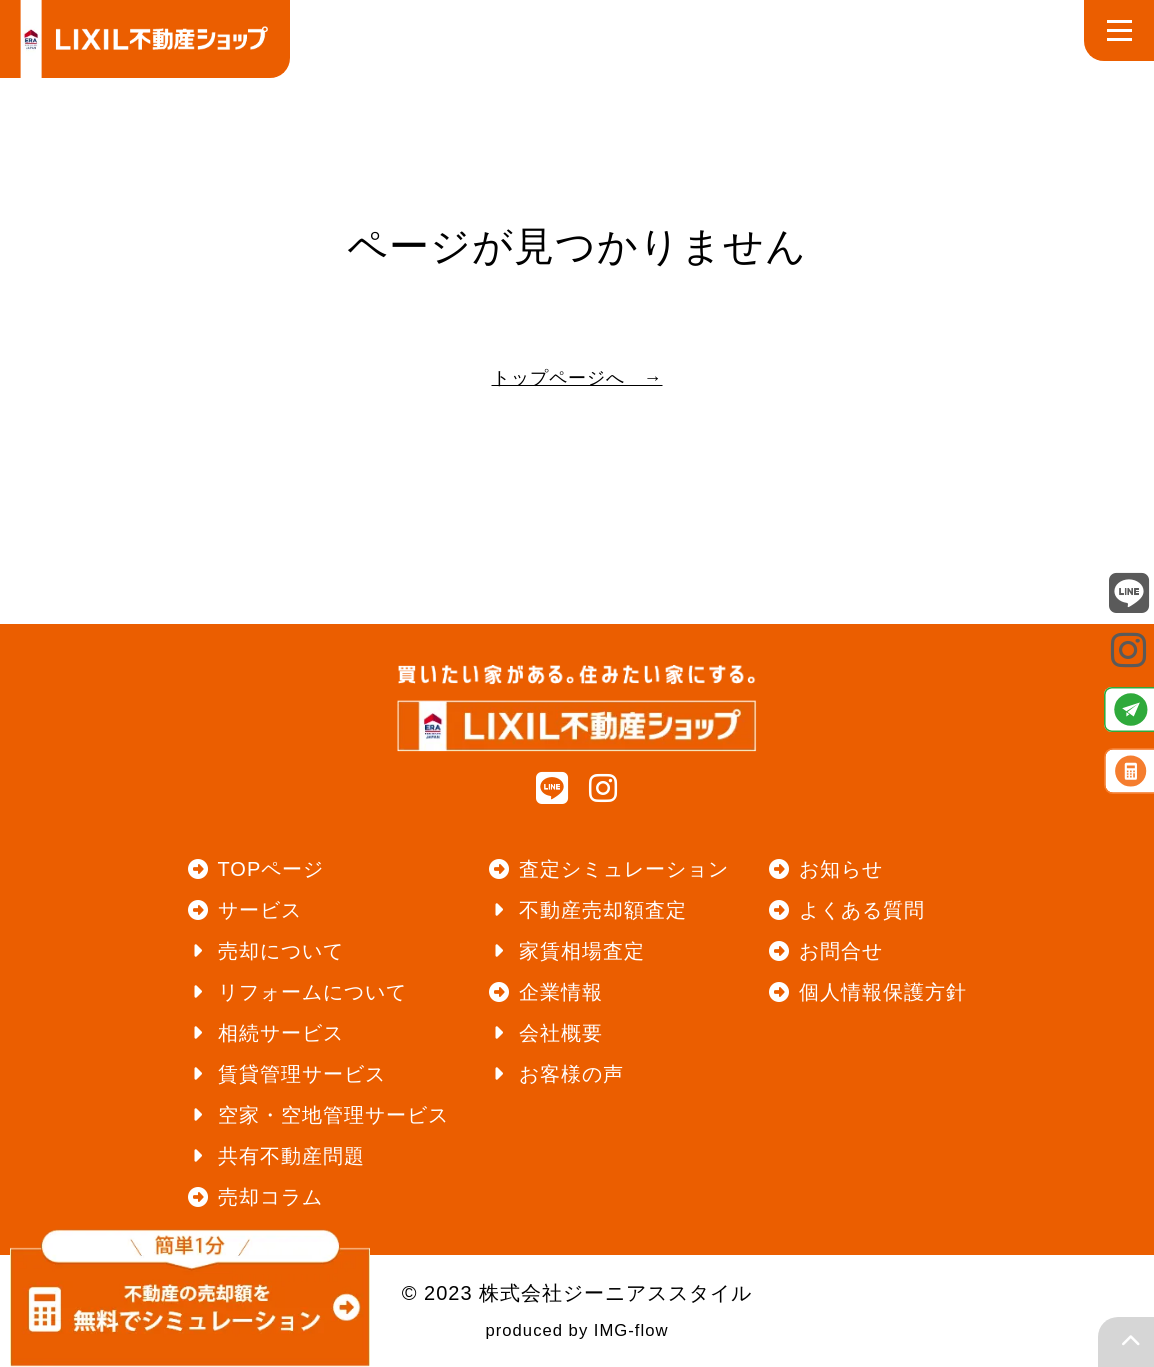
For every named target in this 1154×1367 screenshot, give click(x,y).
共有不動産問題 (291, 1156)
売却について (281, 951)
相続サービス (281, 1033)
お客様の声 (571, 1074)
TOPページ (271, 869)
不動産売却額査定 (603, 910)
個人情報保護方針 (883, 992)
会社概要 (561, 1033)
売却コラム (270, 1197)
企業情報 (561, 992)
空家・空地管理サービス (333, 1115)
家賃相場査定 (582, 951)
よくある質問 (862, 910)
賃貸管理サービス (302, 1074)
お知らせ (841, 869)
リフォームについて (312, 992)
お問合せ (841, 951)
